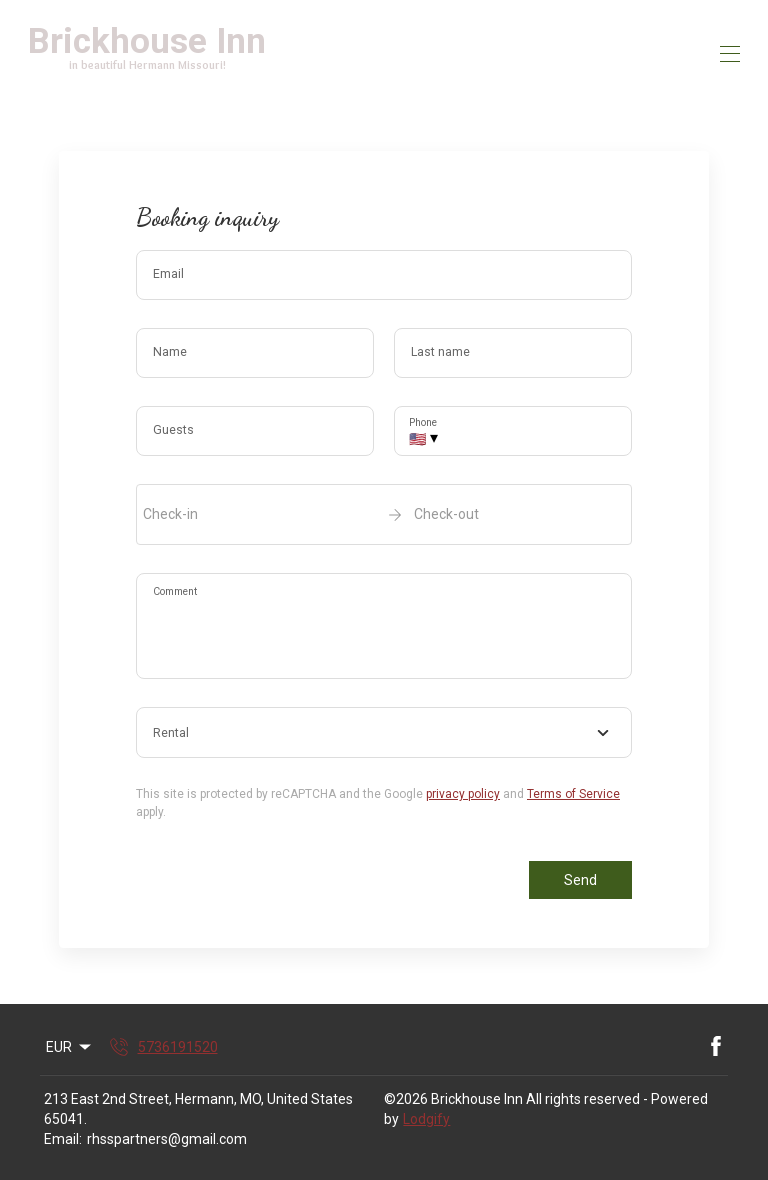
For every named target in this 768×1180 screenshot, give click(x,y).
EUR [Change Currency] (70, 1047)
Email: (63, 1139)
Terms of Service (573, 794)
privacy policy (463, 794)
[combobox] (384, 733)
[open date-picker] (384, 514)
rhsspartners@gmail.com (167, 1139)
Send (580, 880)
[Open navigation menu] (730, 54)
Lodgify (426, 1119)
